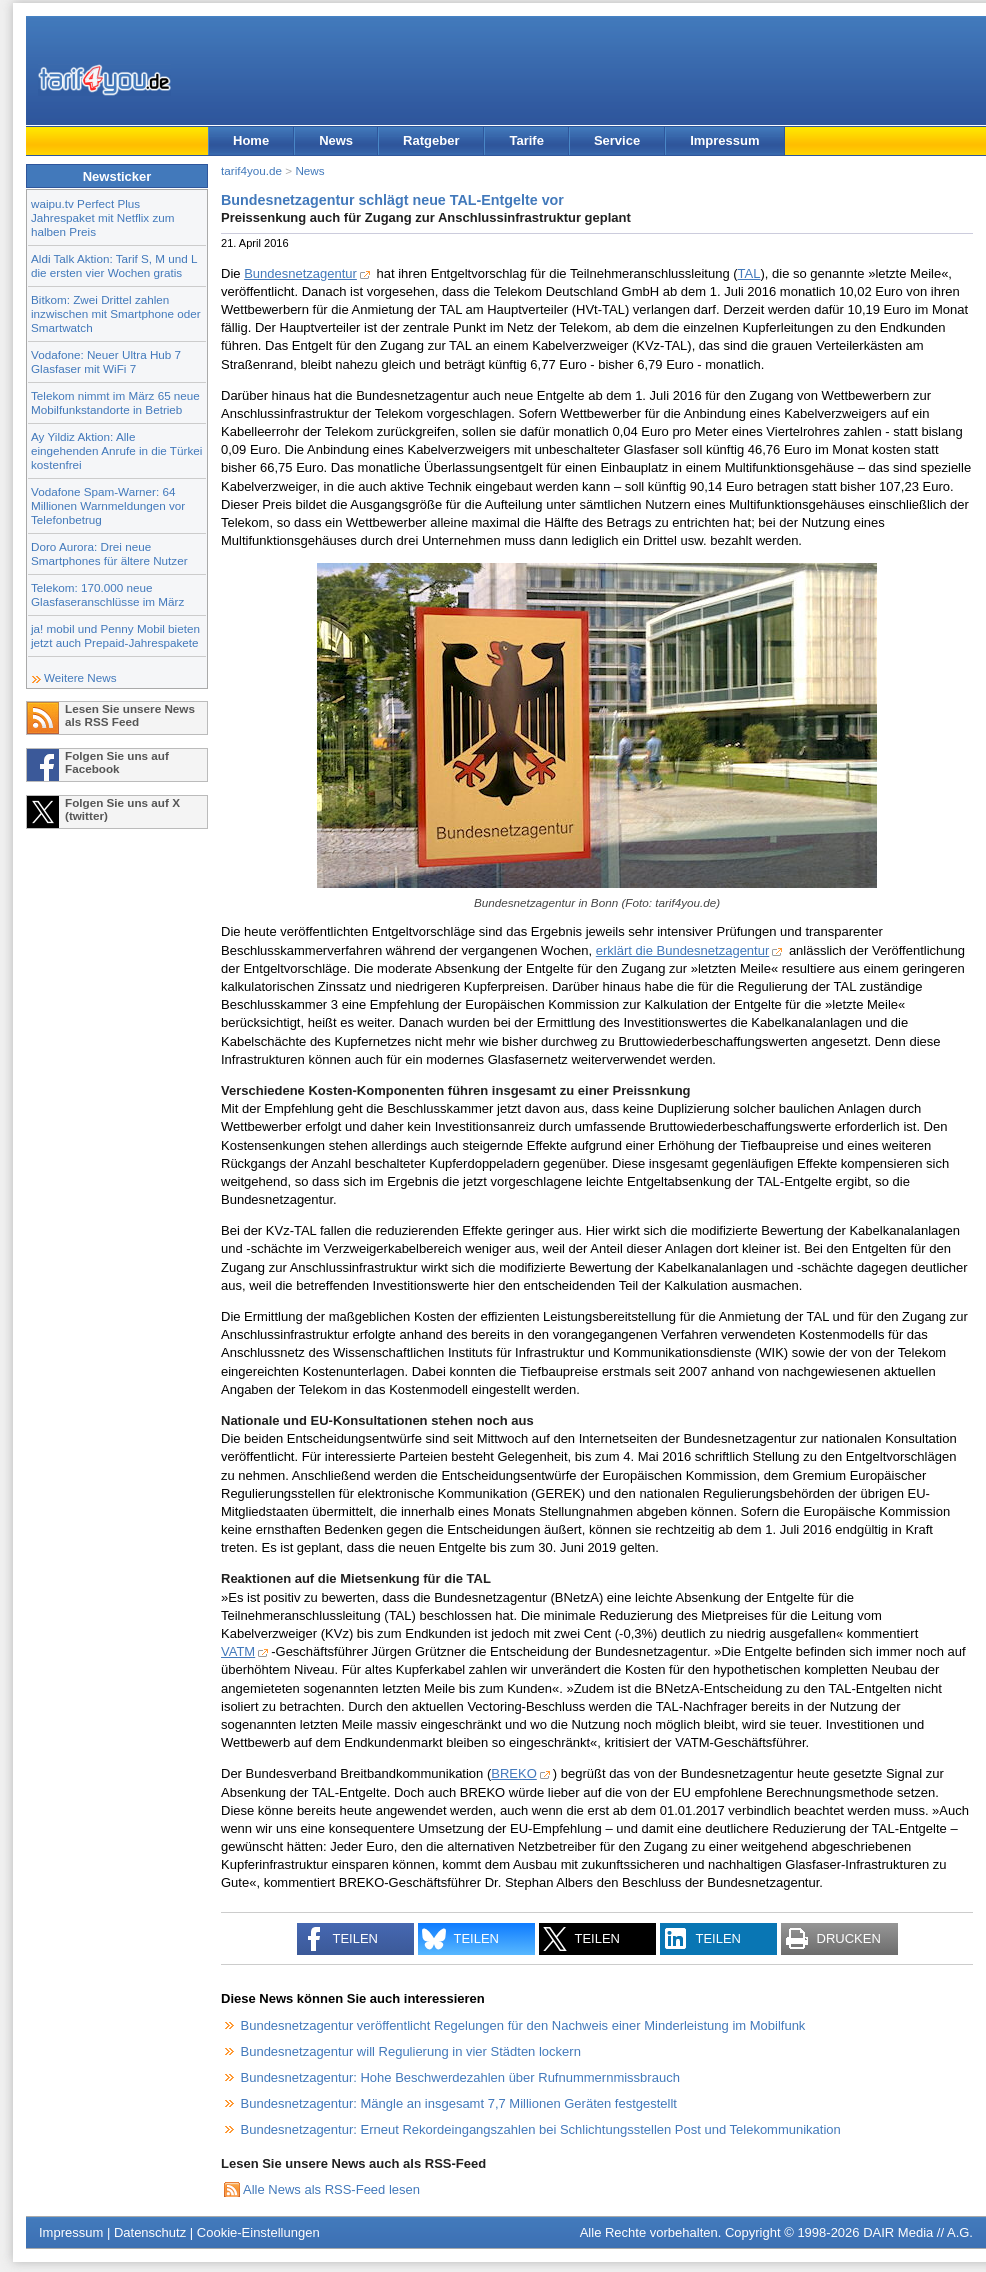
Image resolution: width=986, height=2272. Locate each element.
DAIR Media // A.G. (918, 2232)
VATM (238, 1651)
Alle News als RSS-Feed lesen (331, 2189)
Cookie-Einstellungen (258, 2232)
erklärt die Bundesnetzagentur (682, 950)
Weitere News (80, 677)
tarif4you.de (251, 170)
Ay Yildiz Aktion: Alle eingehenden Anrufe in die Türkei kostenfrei (116, 450)
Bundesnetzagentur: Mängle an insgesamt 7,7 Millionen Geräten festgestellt (459, 2103)
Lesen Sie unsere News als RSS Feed (130, 715)
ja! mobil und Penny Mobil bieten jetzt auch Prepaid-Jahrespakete (115, 635)
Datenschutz (150, 2232)
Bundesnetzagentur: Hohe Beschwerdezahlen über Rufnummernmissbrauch (460, 2077)
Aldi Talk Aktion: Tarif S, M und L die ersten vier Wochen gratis (114, 265)
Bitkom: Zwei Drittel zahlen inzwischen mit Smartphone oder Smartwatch (116, 313)
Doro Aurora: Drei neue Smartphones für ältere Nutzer (109, 553)
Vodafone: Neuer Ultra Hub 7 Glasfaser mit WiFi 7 (106, 361)
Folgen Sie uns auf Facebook (117, 762)
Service (617, 140)
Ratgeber (431, 140)
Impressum (724, 140)
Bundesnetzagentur (300, 273)
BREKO (514, 1773)
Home (251, 140)
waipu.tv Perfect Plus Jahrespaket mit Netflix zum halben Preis (103, 217)
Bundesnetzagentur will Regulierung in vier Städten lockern (411, 2051)
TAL (749, 273)
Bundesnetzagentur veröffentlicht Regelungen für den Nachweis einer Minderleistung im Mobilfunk (523, 2025)
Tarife (526, 140)
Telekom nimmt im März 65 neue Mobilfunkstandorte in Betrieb (115, 402)
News (336, 140)
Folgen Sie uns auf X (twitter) (122, 809)
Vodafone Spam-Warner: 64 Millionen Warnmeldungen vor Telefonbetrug (108, 505)
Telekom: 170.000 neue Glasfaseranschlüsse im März (107, 594)
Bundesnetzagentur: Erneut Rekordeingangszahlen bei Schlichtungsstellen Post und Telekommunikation (541, 2129)
